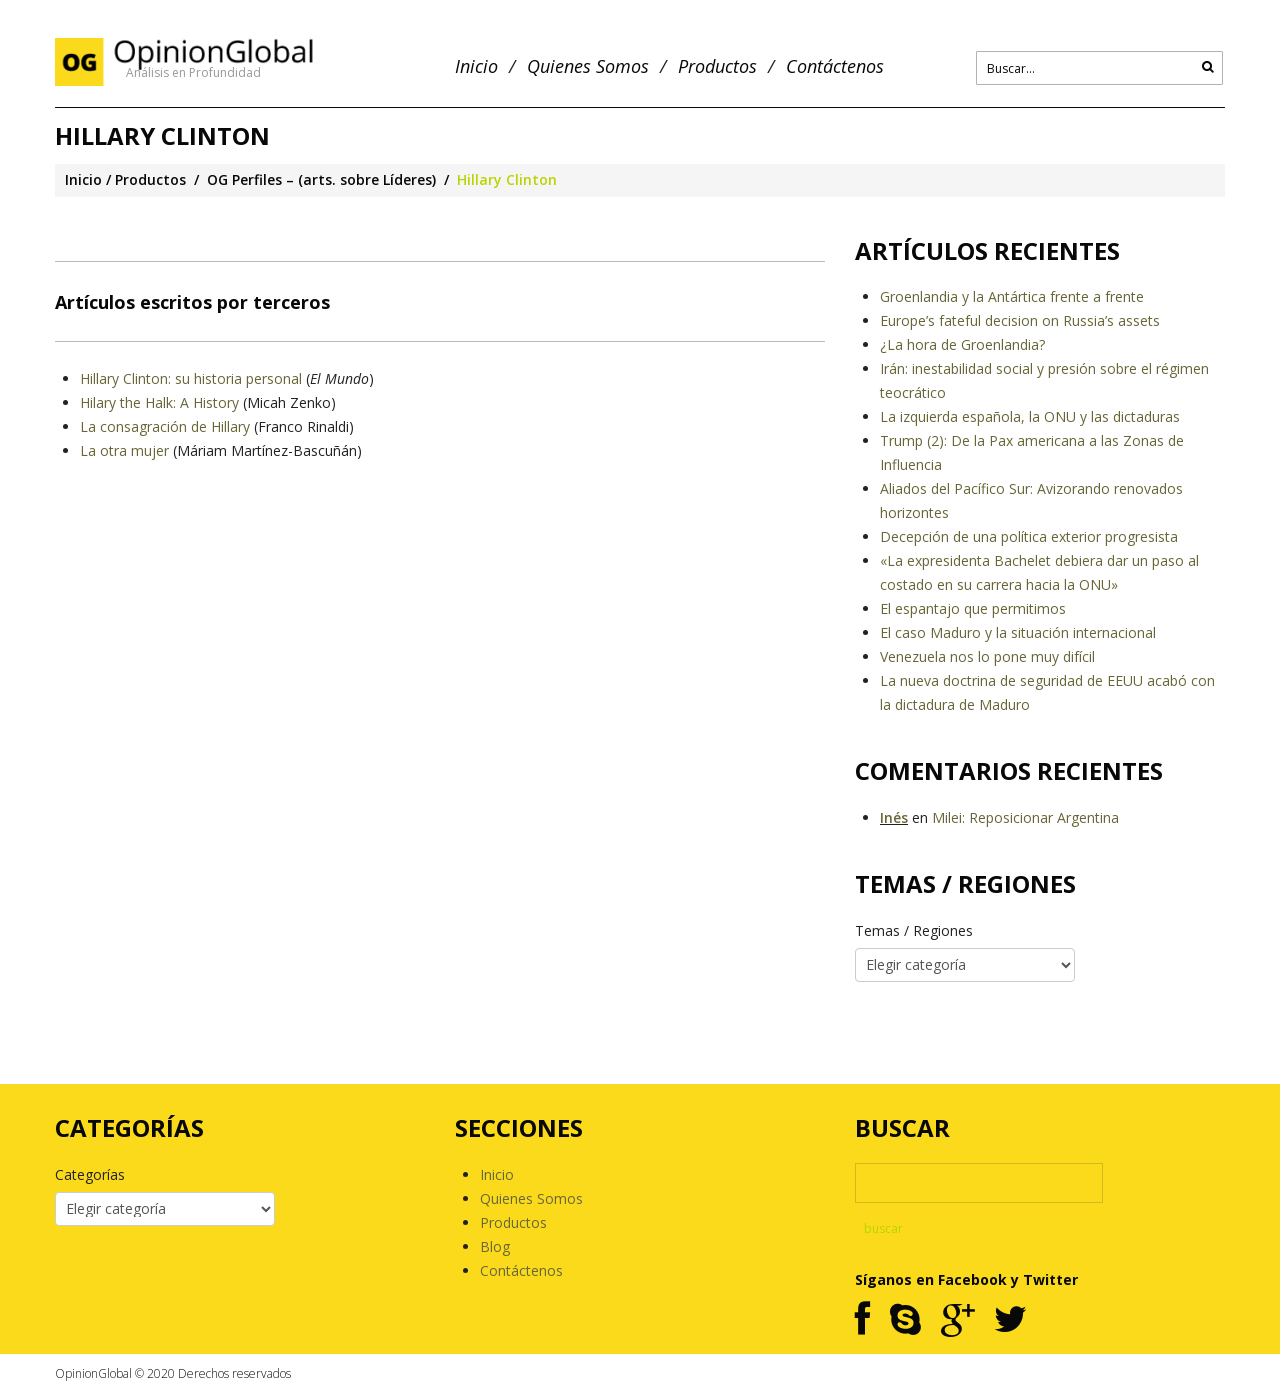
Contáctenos (835, 66)
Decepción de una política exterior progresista (1029, 536)
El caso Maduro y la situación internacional (1018, 632)
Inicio (476, 66)
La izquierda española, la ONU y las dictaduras (1030, 416)
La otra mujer (124, 450)
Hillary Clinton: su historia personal (191, 378)
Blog (495, 1246)
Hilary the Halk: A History (159, 402)
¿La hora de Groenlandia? (962, 344)
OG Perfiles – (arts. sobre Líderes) (321, 179)
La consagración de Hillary (165, 426)
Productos (717, 66)
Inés (894, 817)
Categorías (90, 1174)
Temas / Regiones (914, 930)
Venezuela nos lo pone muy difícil (987, 656)
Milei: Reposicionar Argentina (1025, 817)
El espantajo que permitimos (973, 608)
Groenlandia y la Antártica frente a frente (1012, 296)
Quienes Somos (588, 66)
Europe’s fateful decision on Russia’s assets (1020, 320)
